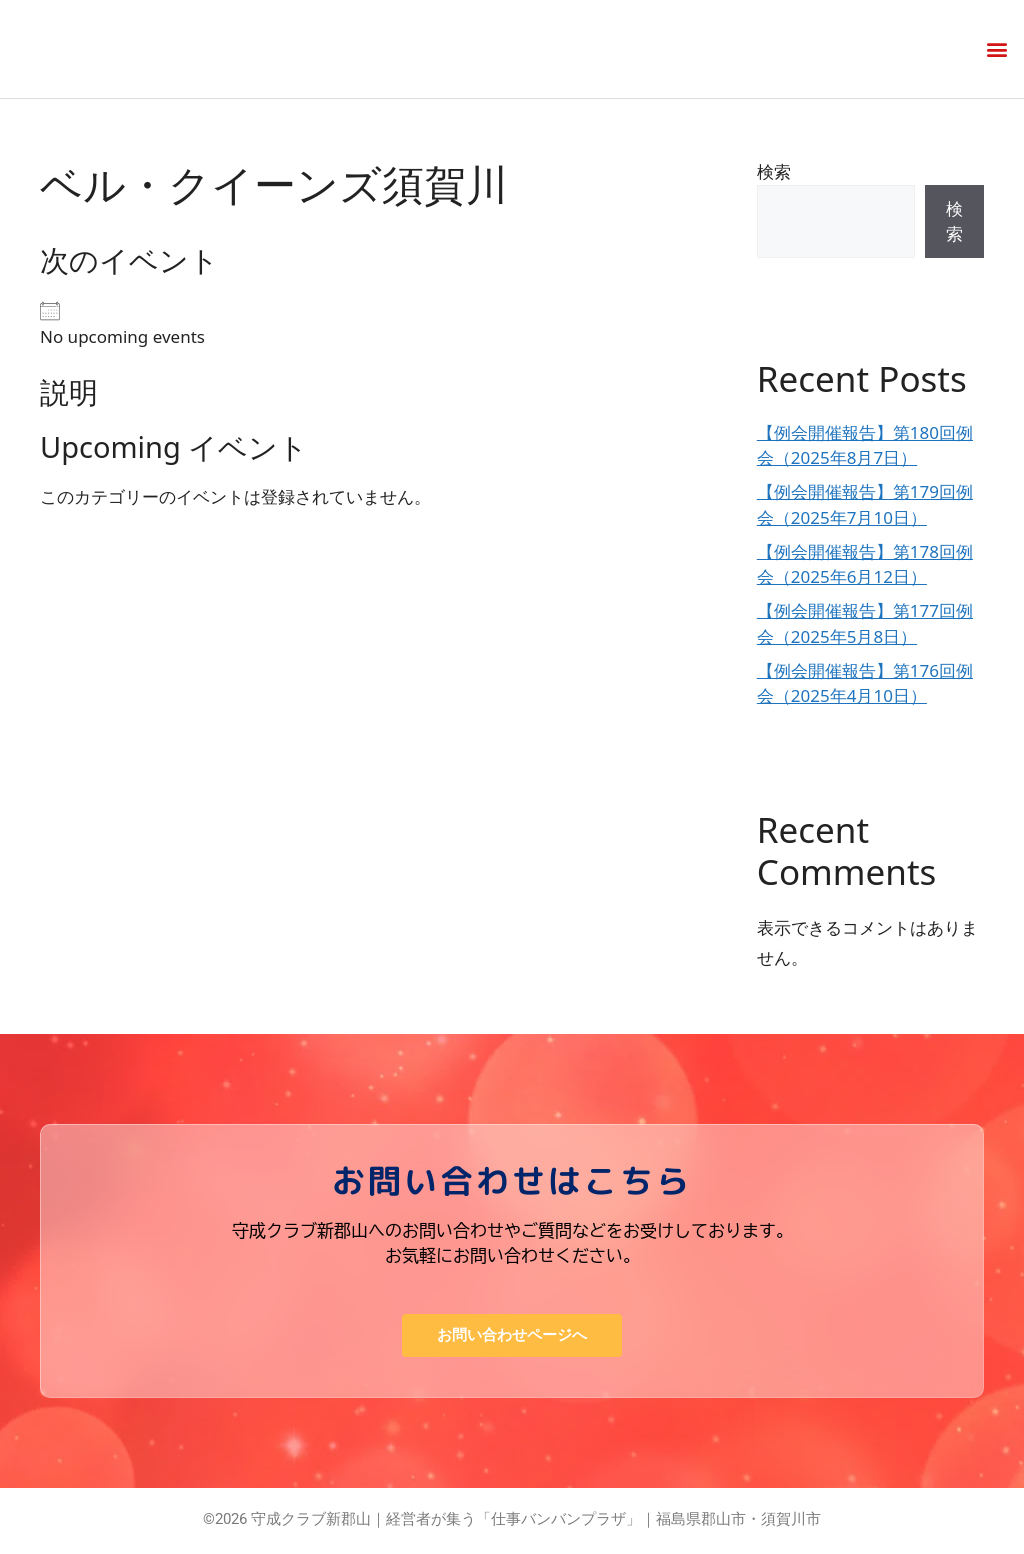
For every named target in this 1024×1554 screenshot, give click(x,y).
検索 (774, 171)
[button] (997, 49)
